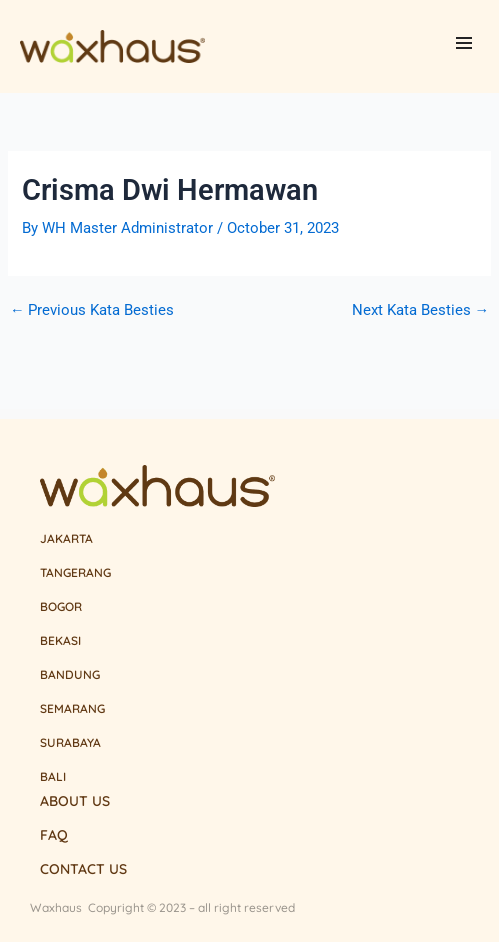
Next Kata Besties (421, 310)
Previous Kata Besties (92, 310)
